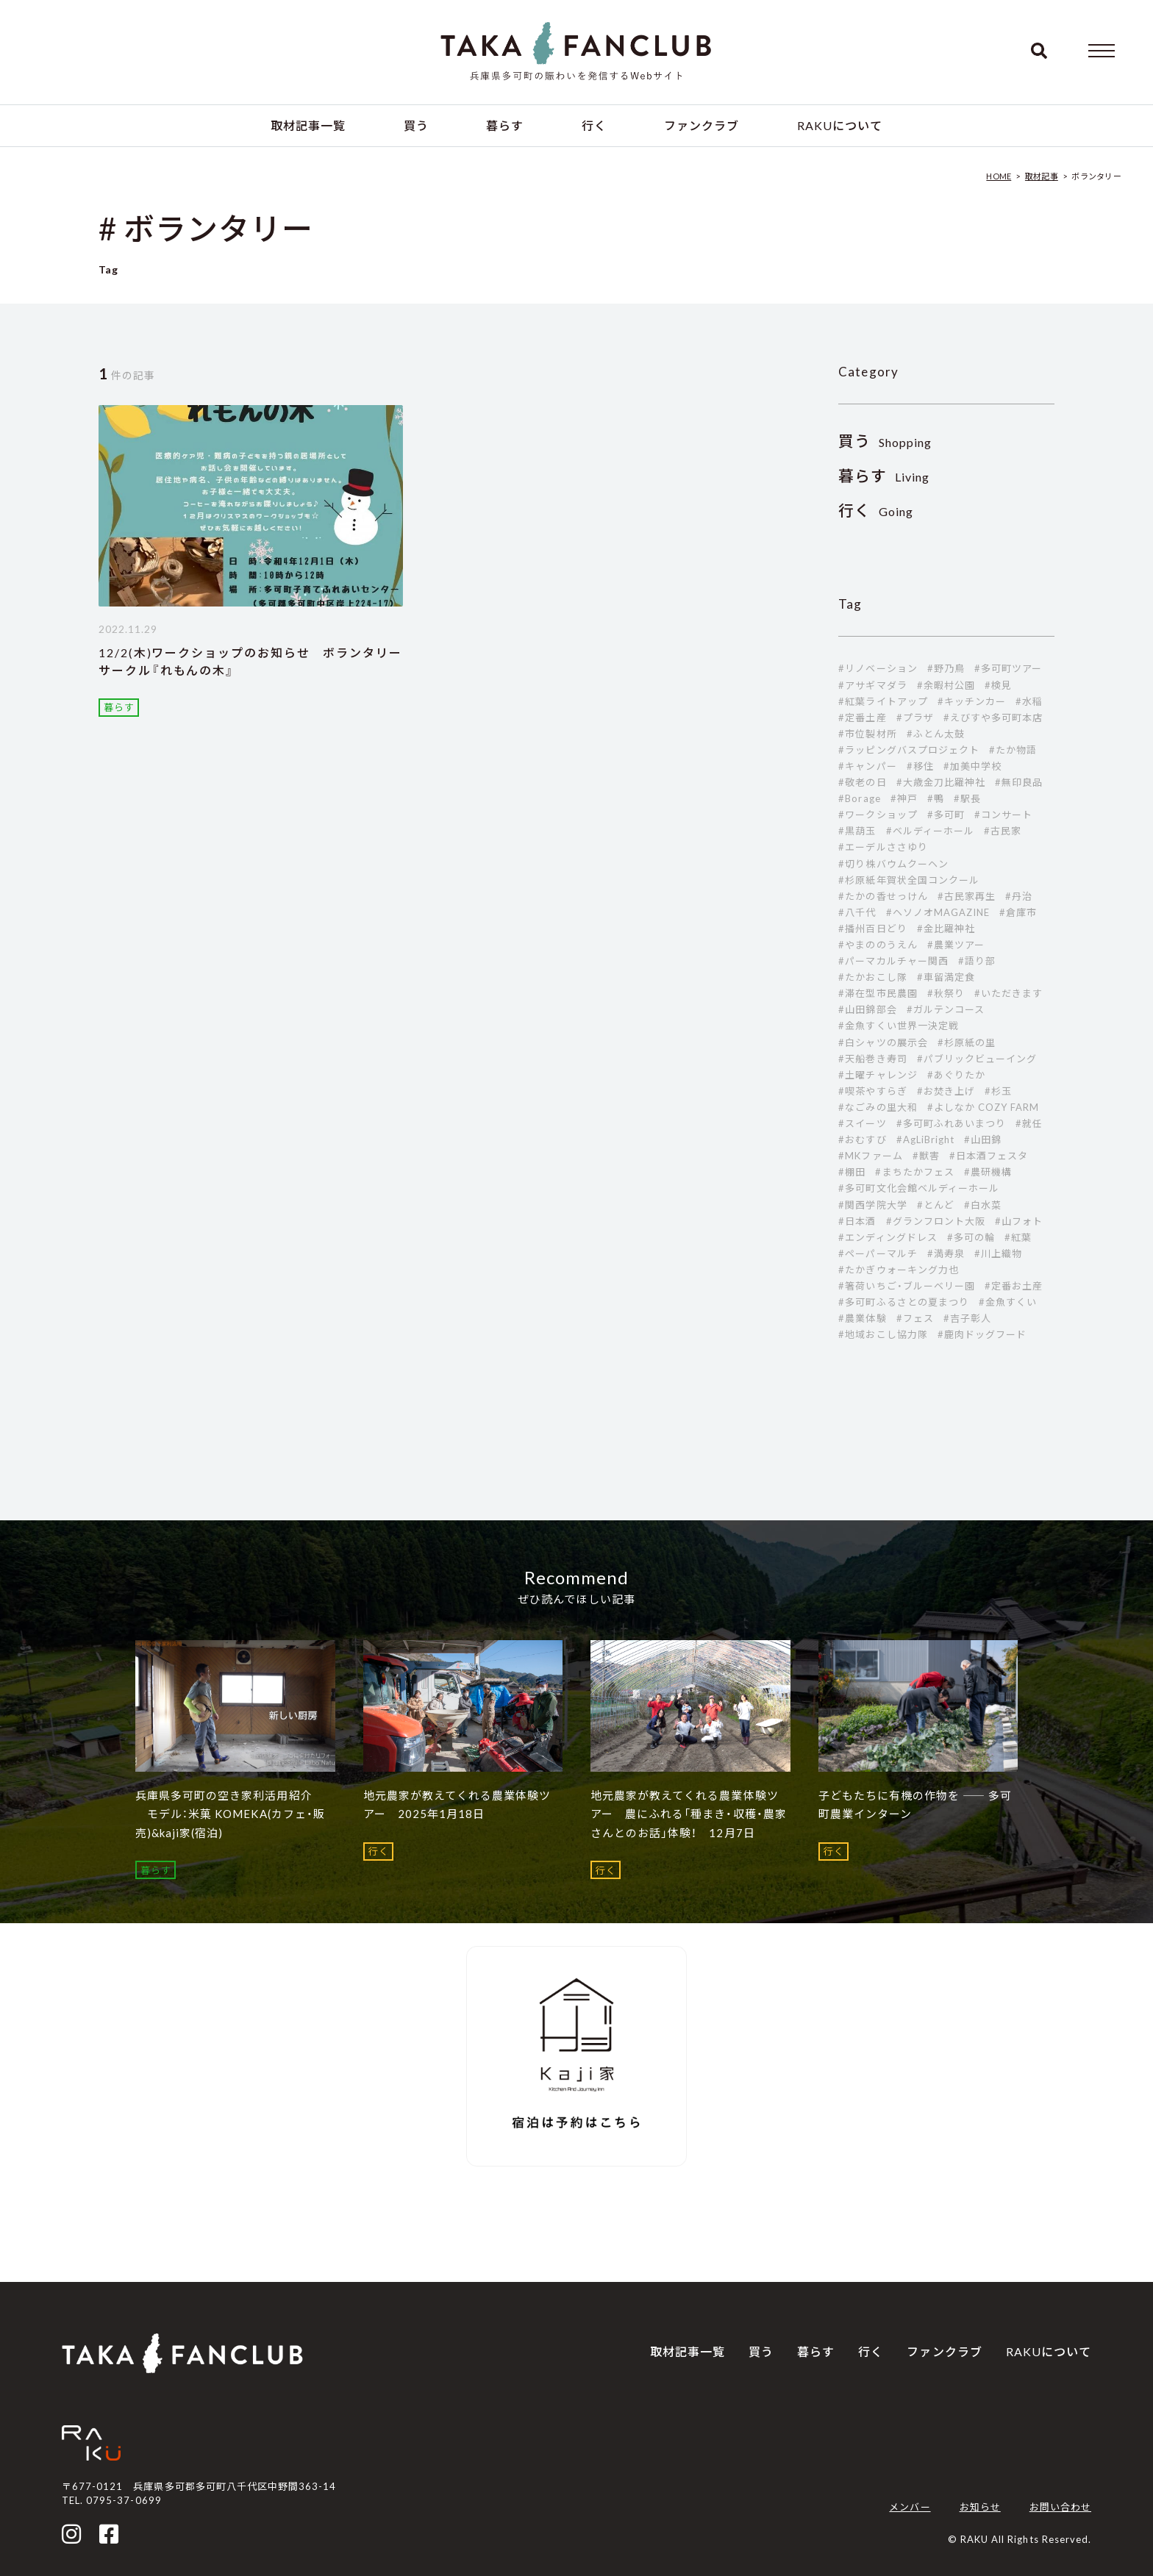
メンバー (909, 2507)
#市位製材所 (867, 734)
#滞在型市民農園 (877, 993)
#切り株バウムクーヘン (893, 864)
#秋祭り (946, 993)
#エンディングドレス (887, 1237)
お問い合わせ (1060, 2507)
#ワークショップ (877, 814)
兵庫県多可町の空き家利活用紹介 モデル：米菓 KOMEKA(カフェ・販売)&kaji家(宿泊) (230, 1814)
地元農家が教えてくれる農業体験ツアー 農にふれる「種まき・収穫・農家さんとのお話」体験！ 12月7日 (688, 1814)
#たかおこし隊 (872, 977)
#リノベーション (877, 668)
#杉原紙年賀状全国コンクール (908, 880)
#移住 (920, 766)
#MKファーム (870, 1156)
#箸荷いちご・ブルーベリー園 (906, 1286)
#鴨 (935, 798)
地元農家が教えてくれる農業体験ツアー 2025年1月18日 (457, 1805)
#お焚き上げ (946, 1091)
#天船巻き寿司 (872, 1059)
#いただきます (1008, 993)
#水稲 (1029, 701)
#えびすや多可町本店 (993, 717)
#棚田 (851, 1172)
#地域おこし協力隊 (882, 1334)
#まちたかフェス (914, 1172)
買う (416, 125)
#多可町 (946, 814)
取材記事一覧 (308, 125)
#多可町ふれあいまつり (951, 1123)
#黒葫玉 (857, 831)
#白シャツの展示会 (882, 1042)
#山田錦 (983, 1139)
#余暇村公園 (946, 685)
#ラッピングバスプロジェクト (908, 750)
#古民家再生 (967, 896)
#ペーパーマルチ (877, 1253)
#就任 (1029, 1123)
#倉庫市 (1018, 912)
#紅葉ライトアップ (882, 701)
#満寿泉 (946, 1253)
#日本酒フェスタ (988, 1156)
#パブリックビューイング (977, 1059)
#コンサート (1003, 814)
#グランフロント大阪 (935, 1221)
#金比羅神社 (946, 928)
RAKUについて (839, 125)
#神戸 (904, 798)
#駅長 (967, 798)
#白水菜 (983, 1205)
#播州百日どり (872, 928)
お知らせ (980, 2507)
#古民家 (1002, 831)
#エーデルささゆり (882, 847)
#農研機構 (988, 1172)
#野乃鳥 (946, 668)
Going (875, 511)
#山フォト (1019, 1221)
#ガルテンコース (946, 1009)
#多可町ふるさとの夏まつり (903, 1302)
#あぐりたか (956, 1075)
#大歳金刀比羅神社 (940, 782)
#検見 (998, 685)
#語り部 (977, 961)
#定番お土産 (1014, 1286)
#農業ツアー (956, 945)
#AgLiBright (925, 1139)
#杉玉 (998, 1091)
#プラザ (915, 717)
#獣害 (926, 1156)
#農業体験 (862, 1318)
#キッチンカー (972, 701)
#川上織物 (998, 1253)
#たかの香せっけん (882, 896)
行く (594, 125)
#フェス (915, 1318)
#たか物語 (1013, 750)
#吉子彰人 (967, 1318)
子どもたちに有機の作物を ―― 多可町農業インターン (915, 1805)
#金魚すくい (1008, 1302)
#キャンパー (867, 766)
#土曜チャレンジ (877, 1075)
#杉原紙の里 (967, 1042)
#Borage (859, 798)
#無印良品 (1019, 782)
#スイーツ (862, 1123)
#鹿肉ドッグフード (982, 1334)
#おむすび (862, 1139)
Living (883, 477)
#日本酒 (857, 1221)
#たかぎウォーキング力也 (898, 1270)
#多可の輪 (971, 1237)
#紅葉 (1018, 1237)
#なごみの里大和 (877, 1107)
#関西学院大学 (872, 1205)
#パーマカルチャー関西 (893, 961)
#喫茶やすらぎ (872, 1091)
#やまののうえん (877, 945)
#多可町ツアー (1008, 668)
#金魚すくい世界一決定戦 (898, 1025)
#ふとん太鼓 (936, 734)
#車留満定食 (946, 977)
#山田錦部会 (867, 1009)
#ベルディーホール (930, 831)
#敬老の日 (862, 782)
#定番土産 (862, 717)
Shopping (885, 442)
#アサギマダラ (872, 685)
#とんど (935, 1205)
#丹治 (1018, 896)
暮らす (505, 125)
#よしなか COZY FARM (983, 1107)
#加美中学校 (972, 766)
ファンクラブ (701, 125)
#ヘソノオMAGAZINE (938, 912)
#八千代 (857, 912)
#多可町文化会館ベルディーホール (918, 1188)
